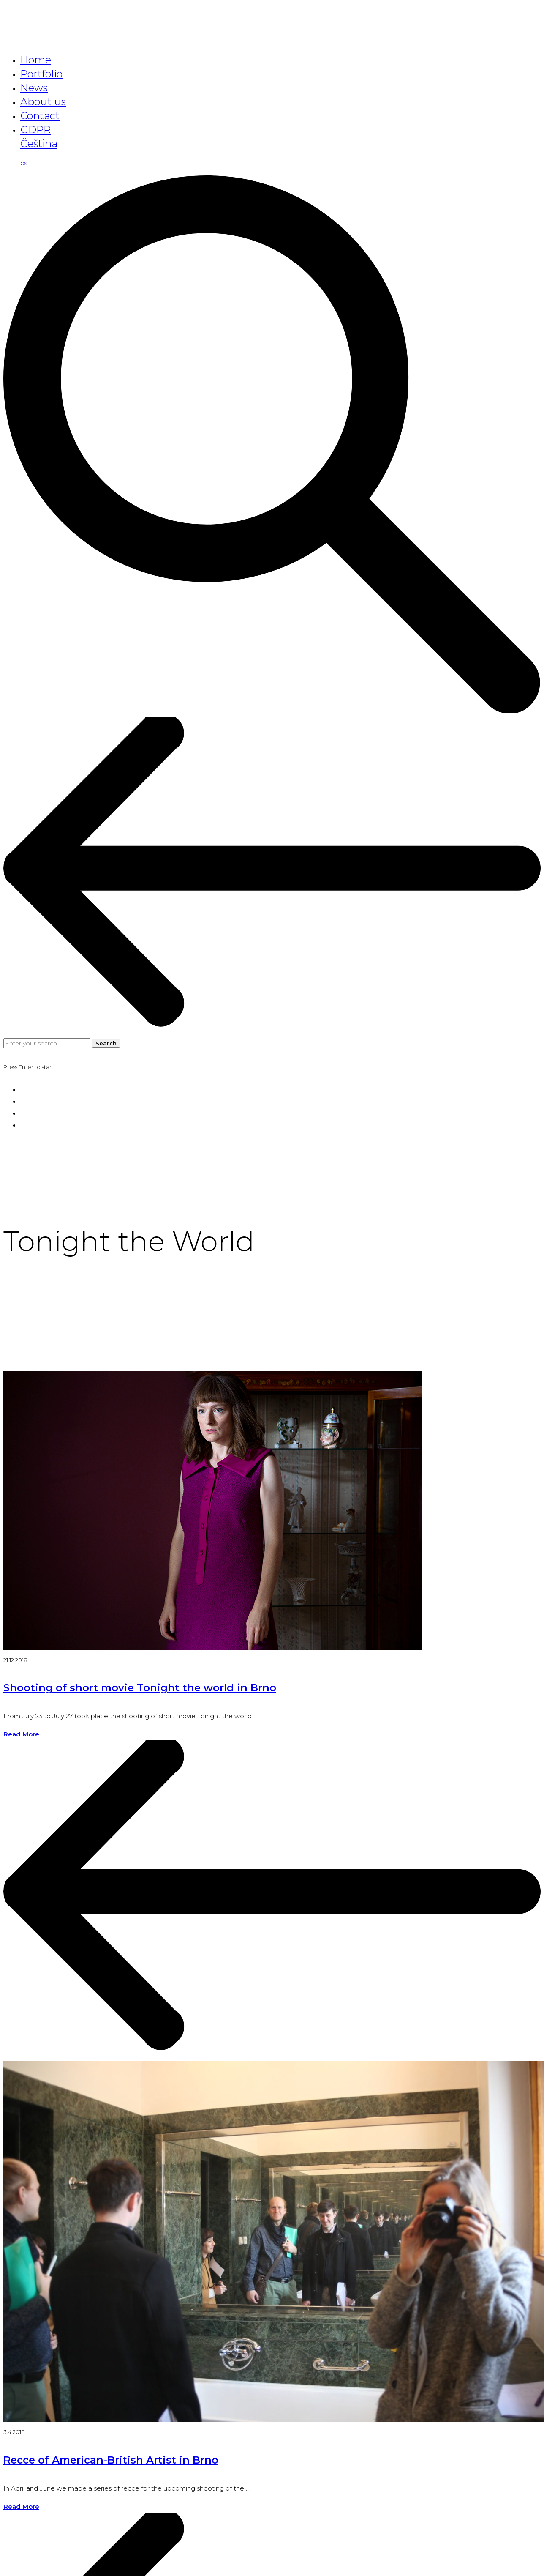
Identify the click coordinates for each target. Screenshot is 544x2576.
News (34, 88)
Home (35, 60)
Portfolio (41, 74)
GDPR (35, 129)
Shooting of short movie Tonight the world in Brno (139, 1688)
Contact (40, 115)
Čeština (38, 143)
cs (23, 163)
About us (43, 102)
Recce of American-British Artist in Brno (110, 2460)
